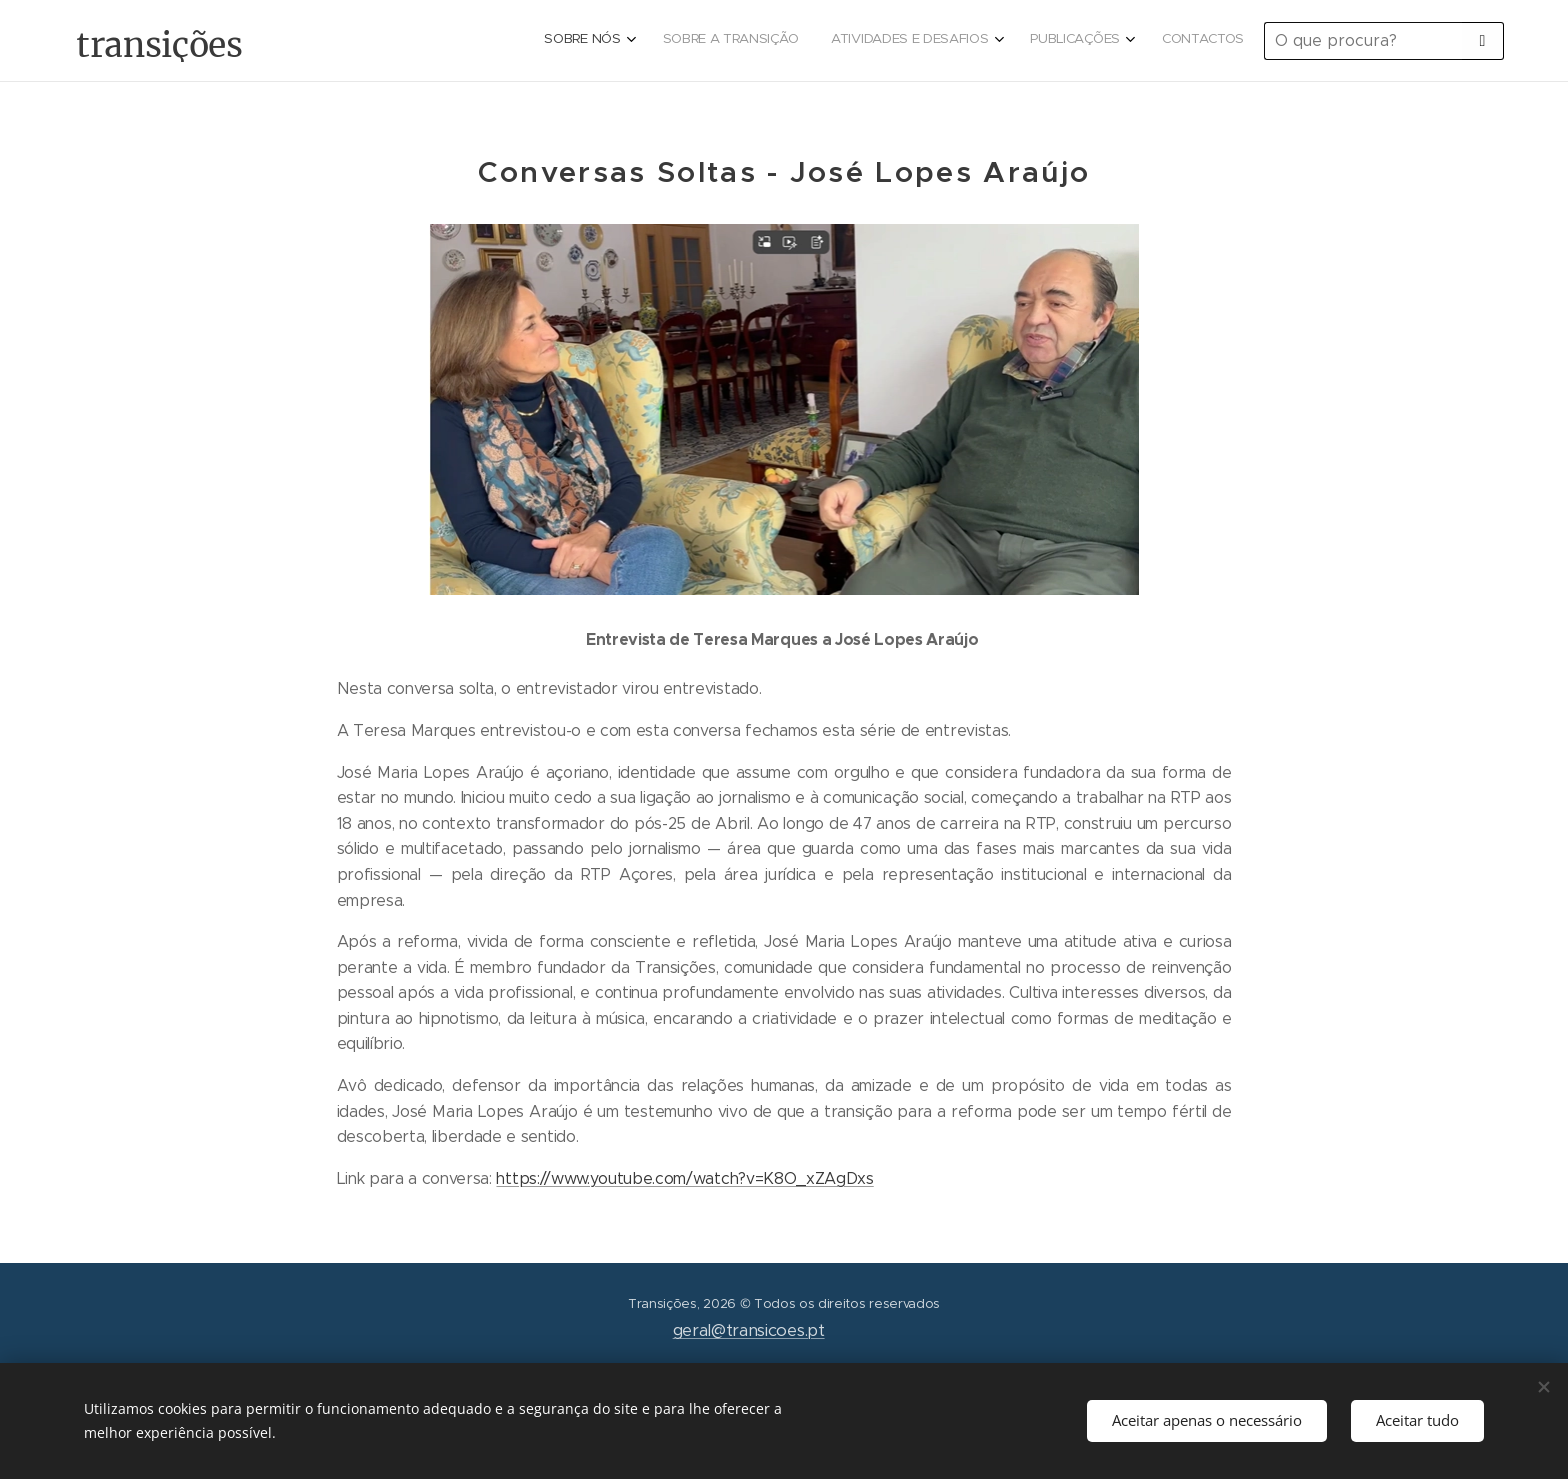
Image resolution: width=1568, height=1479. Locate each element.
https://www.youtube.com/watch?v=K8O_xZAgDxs (684, 1178)
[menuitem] (1096, 41)
